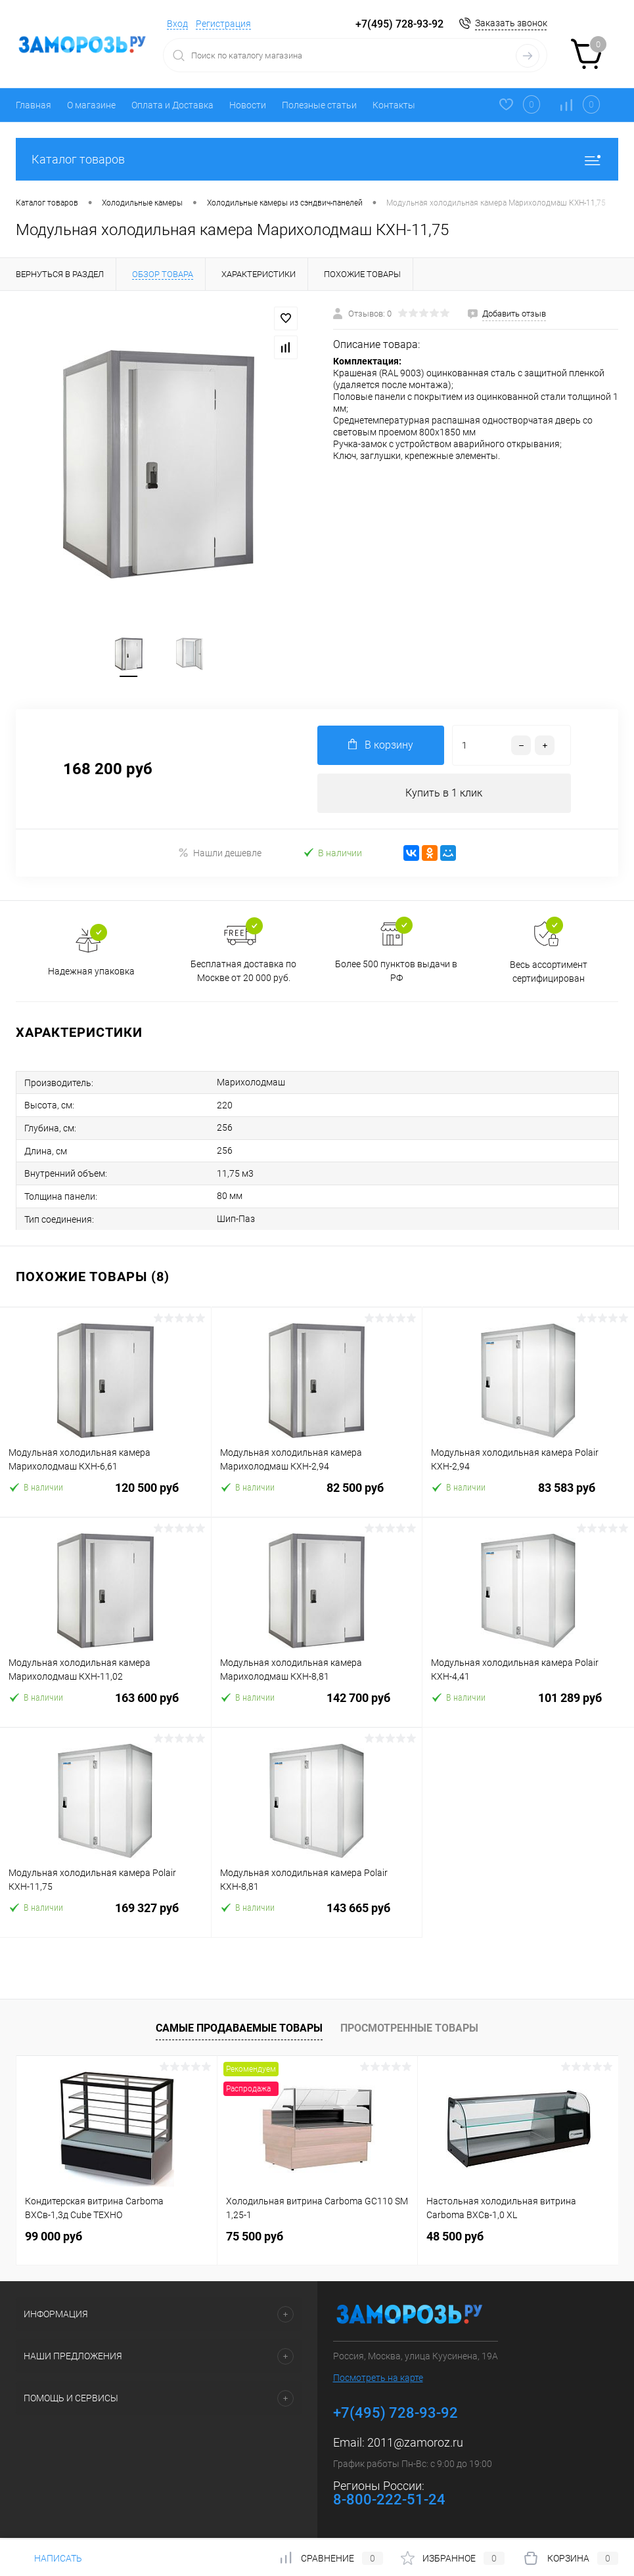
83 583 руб (528, 1497)
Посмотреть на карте (378, 2379)
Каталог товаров (317, 159)
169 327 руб (105, 1917)
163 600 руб (105, 1707)
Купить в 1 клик (443, 793)
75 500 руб (254, 2238)
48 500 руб (455, 2238)
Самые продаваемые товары (239, 2029)
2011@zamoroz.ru (415, 2444)
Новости (247, 105)
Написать (49, 2558)
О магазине (91, 105)
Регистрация (223, 23)
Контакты (394, 105)
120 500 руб (105, 1497)
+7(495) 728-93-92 (399, 24)
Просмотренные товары (409, 2029)
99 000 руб (53, 2238)
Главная (33, 105)
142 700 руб (317, 1707)
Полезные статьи (319, 105)
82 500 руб (317, 1497)
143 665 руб (317, 1917)
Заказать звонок (511, 23)
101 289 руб (528, 1707)
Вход (177, 23)
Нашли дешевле (219, 853)
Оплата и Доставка (172, 105)
